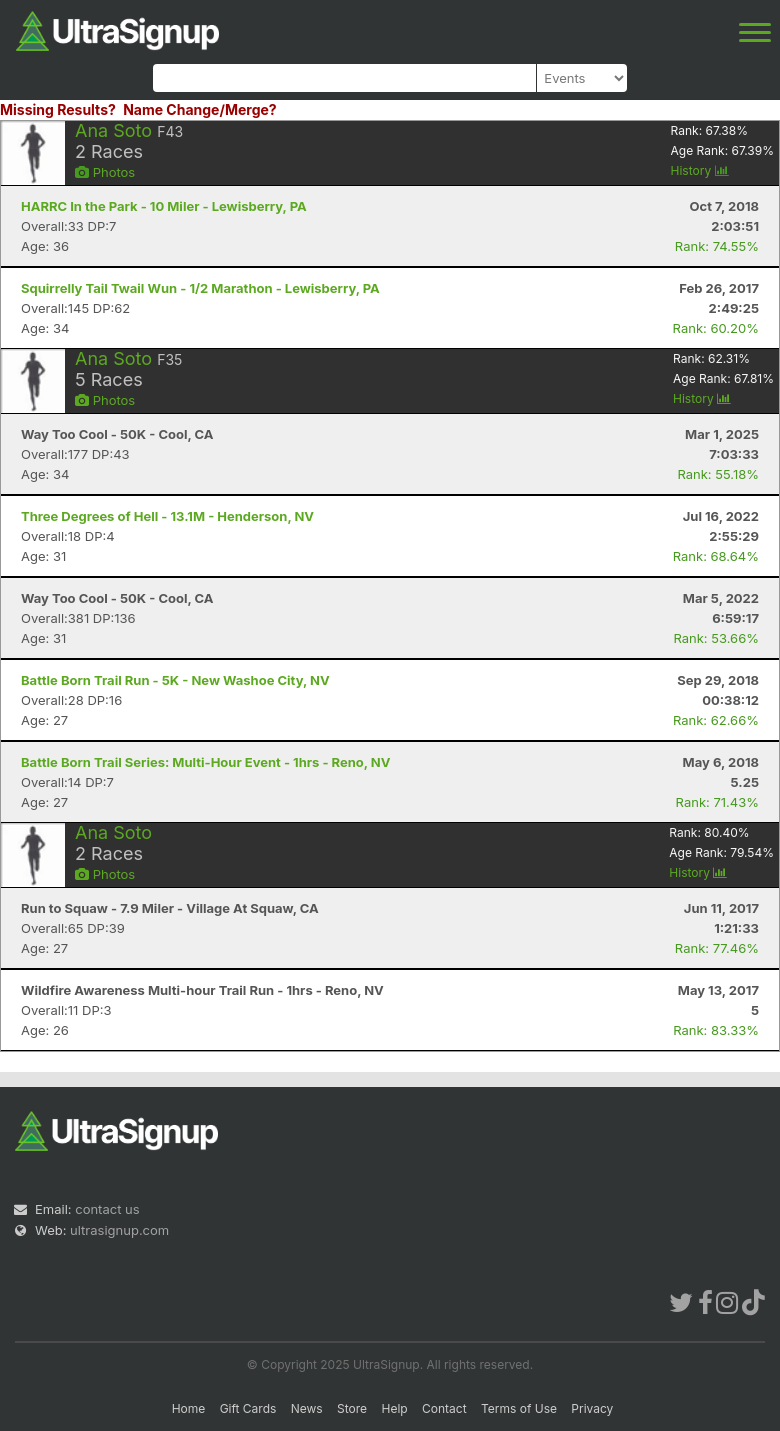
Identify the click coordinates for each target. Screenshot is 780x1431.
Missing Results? (58, 109)
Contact (444, 1408)
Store (352, 1408)
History (700, 170)
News (307, 1408)
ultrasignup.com (119, 1230)
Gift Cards (248, 1408)
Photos (105, 172)
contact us (107, 1209)
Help (394, 1408)
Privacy (592, 1408)
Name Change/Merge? (200, 109)
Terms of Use (519, 1408)
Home (189, 1408)
